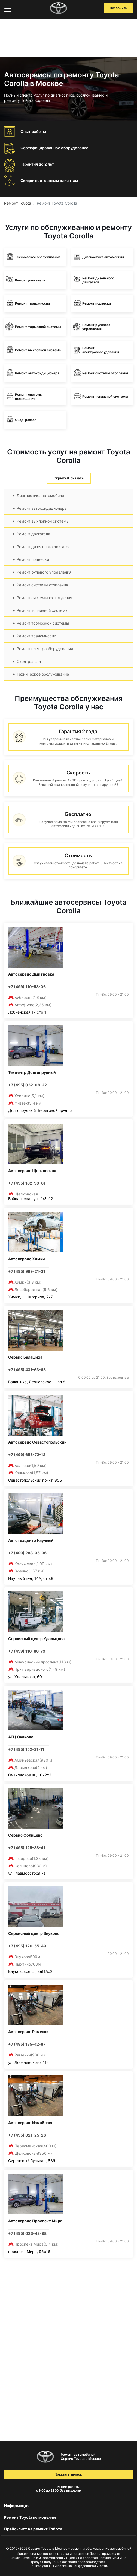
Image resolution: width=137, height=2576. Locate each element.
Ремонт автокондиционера (42, 508)
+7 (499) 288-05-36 (27, 1552)
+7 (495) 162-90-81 (26, 1183)
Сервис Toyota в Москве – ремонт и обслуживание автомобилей (79, 2548)
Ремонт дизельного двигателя (44, 546)
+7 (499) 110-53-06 (27, 986)
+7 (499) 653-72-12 (26, 1454)
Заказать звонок (68, 2474)
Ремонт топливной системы (42, 610)
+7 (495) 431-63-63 (27, 1369)
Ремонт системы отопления (42, 585)
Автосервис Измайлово (31, 2122)
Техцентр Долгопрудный (32, 1072)
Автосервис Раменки (28, 2031)
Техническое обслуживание (43, 674)
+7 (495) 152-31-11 (26, 1749)
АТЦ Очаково (21, 1737)
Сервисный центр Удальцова (36, 1638)
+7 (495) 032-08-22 (27, 1085)
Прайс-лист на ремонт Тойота (33, 2529)
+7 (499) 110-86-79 (26, 1651)
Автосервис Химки (26, 1259)
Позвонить (118, 8)
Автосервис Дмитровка (31, 974)
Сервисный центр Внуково (34, 1933)
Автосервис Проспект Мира (35, 2221)
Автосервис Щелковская (32, 1170)
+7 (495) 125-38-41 (26, 1847)
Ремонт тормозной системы (43, 623)
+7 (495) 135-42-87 (26, 2044)
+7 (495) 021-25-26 (27, 2135)
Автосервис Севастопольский (37, 1442)
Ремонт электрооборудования (45, 648)
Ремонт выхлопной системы (43, 521)
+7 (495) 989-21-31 (26, 1271)
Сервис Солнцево (25, 1835)
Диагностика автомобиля (40, 495)
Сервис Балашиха (25, 1357)
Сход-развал (29, 661)
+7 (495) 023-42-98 (27, 2233)
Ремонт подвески (33, 559)
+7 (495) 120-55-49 (27, 1946)
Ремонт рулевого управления (44, 572)
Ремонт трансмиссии (36, 636)
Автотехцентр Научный (31, 1540)
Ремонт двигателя (33, 533)
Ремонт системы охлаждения (44, 597)
